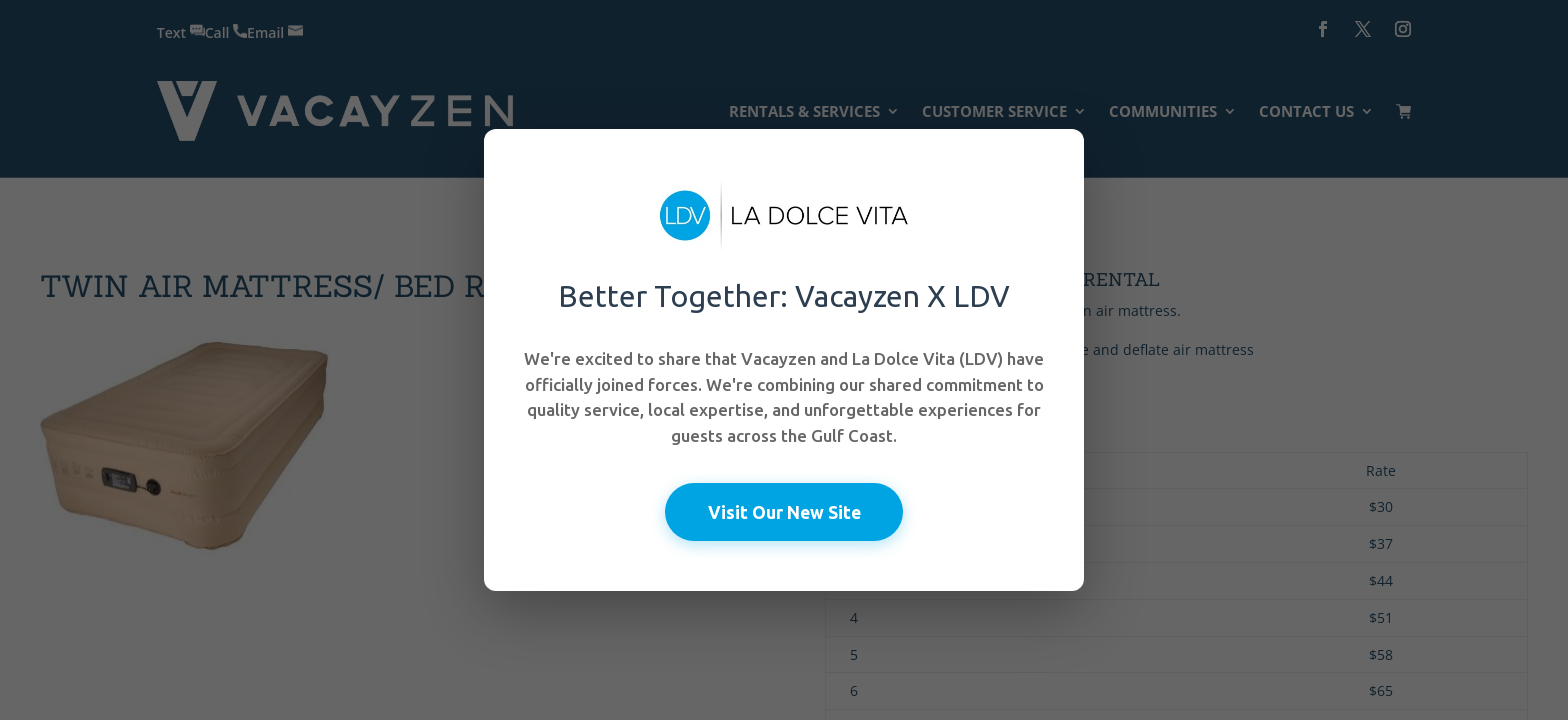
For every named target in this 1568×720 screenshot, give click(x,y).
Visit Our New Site (784, 511)
